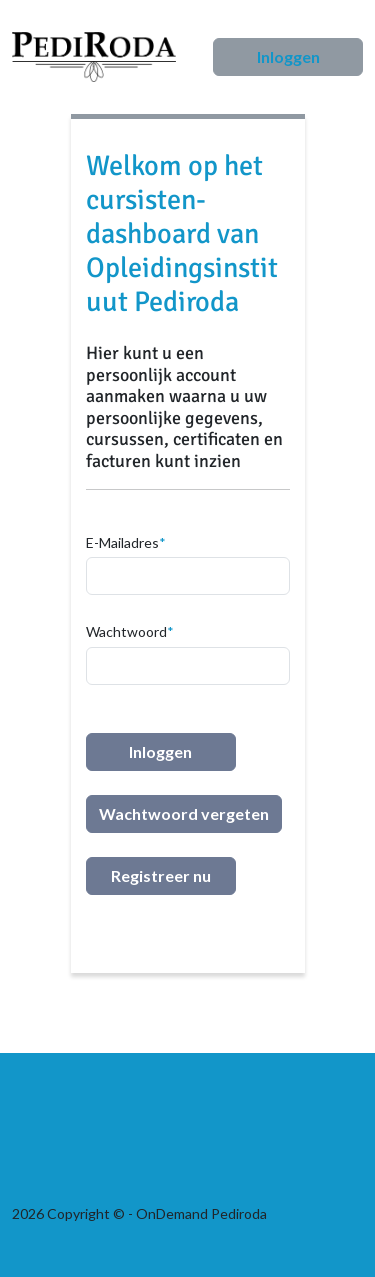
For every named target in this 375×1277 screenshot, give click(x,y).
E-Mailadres (122, 542)
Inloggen (288, 56)
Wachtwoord (126, 631)
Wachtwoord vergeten (184, 813)
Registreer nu (161, 875)
